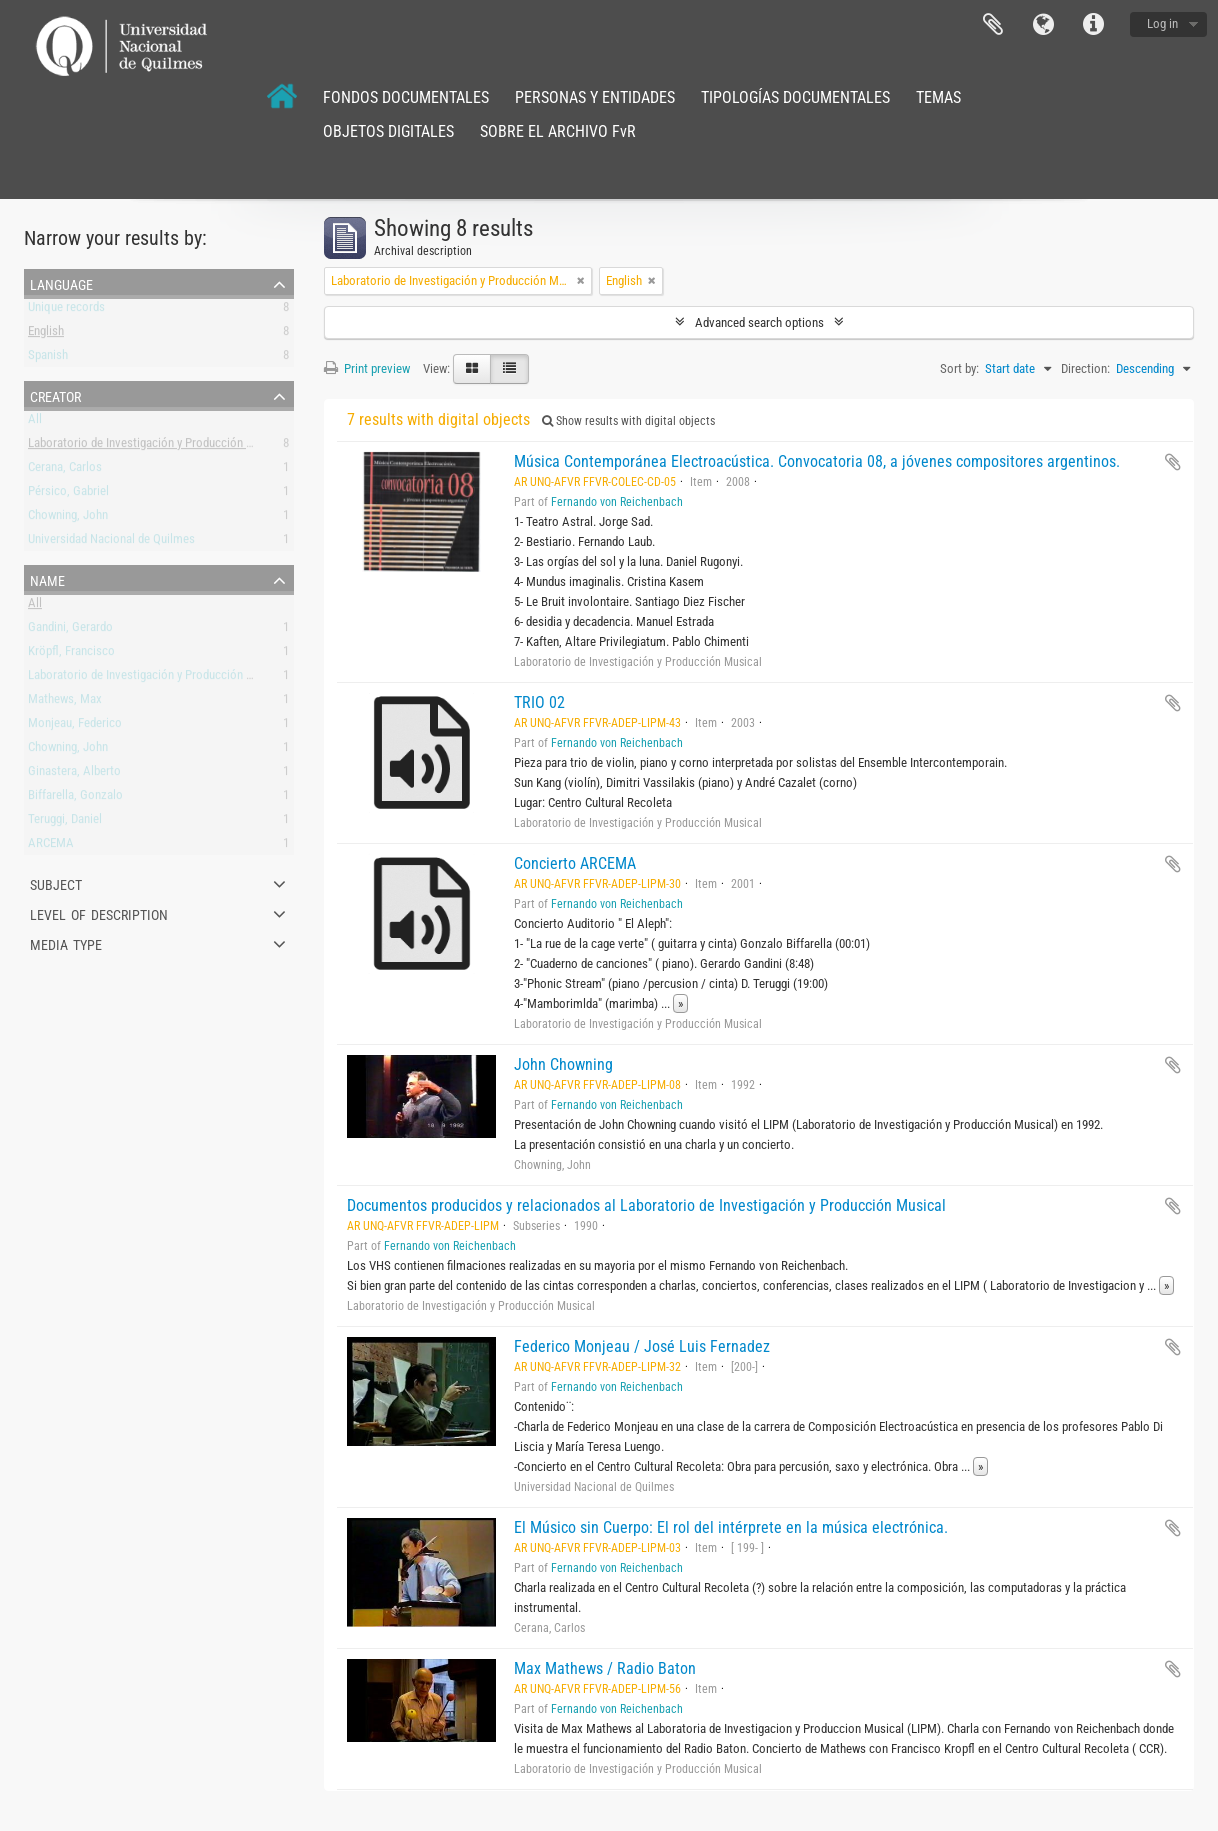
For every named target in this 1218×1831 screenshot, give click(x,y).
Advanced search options (759, 322)
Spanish (48, 358)
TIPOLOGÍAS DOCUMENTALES (795, 97)
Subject (56, 883)
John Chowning (563, 1064)
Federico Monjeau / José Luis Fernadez (642, 1346)
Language (1043, 25)
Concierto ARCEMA (575, 863)
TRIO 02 (539, 702)
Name (47, 579)
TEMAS (938, 97)
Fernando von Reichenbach (617, 502)
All (35, 422)
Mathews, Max (65, 702)
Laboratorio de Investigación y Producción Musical (157, 446)
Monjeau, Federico (75, 726)
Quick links (1093, 25)
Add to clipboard (1173, 462)
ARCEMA (51, 846)
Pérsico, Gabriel (68, 494)
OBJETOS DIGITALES (388, 131)
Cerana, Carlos (65, 470)
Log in (1162, 23)
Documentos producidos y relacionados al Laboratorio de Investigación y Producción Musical (646, 1205)
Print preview (367, 368)
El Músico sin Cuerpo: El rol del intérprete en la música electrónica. (731, 1527)
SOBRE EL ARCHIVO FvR (558, 131)
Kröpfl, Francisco (71, 654)
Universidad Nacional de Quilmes (111, 542)
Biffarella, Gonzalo (75, 798)
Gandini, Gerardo (70, 630)
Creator (55, 395)
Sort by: (959, 368)
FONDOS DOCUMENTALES (406, 97)
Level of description (99, 913)
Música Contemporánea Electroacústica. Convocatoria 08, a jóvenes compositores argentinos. (817, 461)
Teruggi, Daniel (65, 822)
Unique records (66, 310)
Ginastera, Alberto (74, 774)
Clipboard (993, 25)
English (46, 334)
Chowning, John (68, 518)
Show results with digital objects (628, 421)
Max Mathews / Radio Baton (605, 1668)
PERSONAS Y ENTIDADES (595, 97)
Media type (66, 943)
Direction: (1085, 368)
